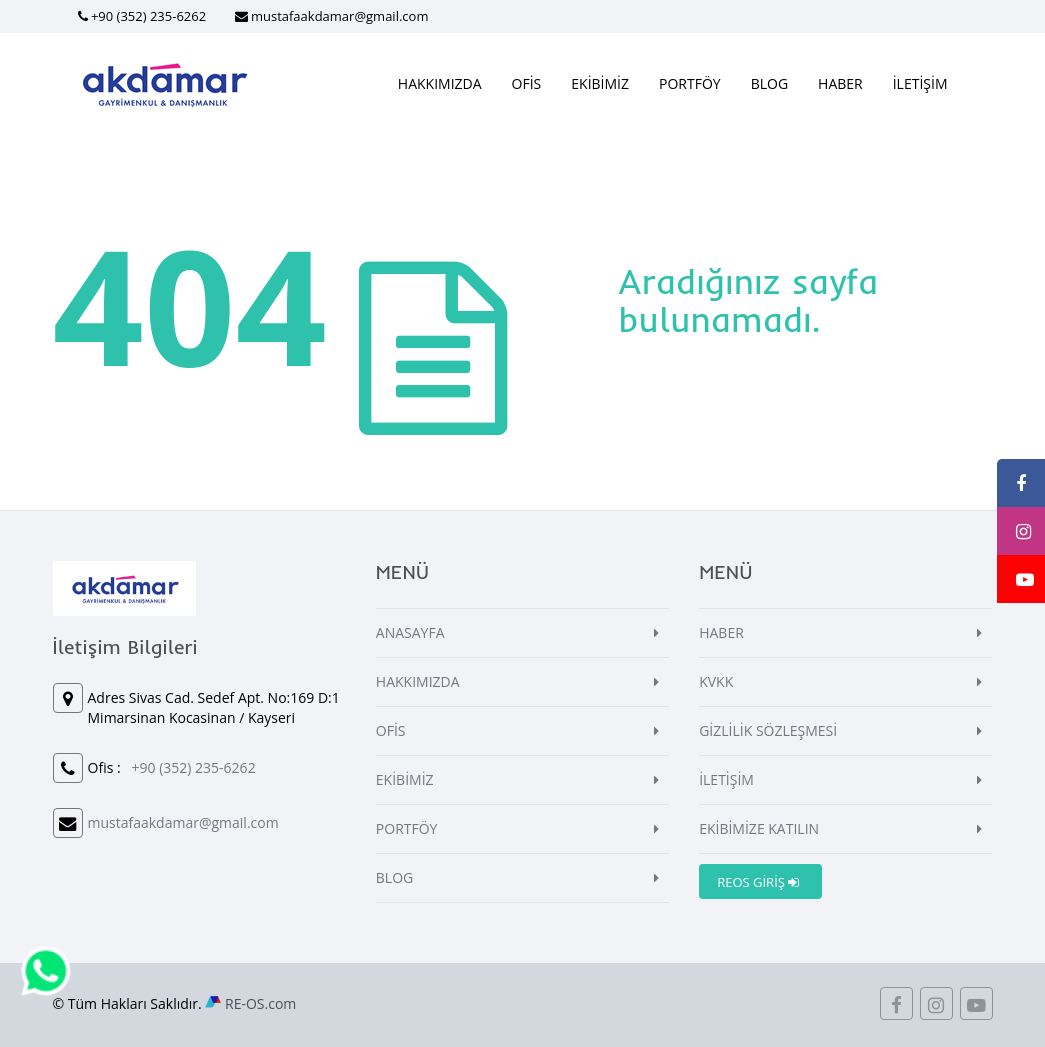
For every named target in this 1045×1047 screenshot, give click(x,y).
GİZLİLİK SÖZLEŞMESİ (768, 730)
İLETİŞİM (920, 83)
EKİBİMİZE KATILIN (759, 828)
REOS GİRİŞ (758, 882)
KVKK (716, 681)
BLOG (769, 83)
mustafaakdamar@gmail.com (340, 16)
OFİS (527, 83)
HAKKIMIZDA (440, 83)
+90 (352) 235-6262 (148, 16)
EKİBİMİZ (600, 83)
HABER (840, 83)
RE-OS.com (260, 1003)
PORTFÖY (690, 83)
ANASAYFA (410, 632)
